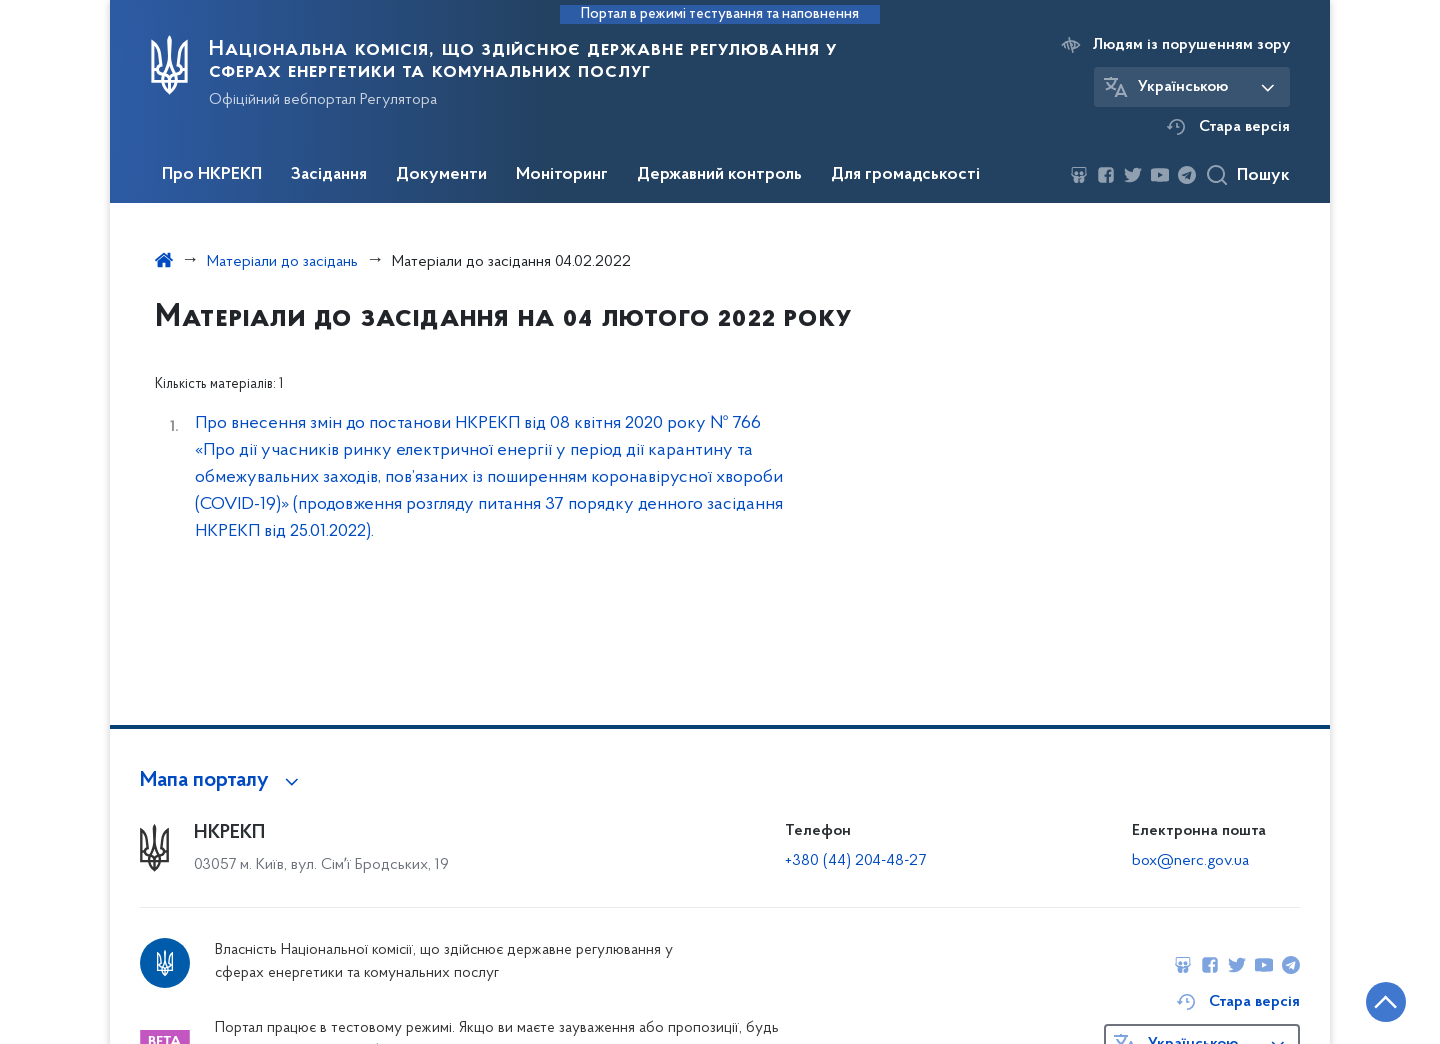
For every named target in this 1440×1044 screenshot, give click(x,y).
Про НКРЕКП (212, 175)
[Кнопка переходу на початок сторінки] (1365, 999)
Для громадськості (905, 175)
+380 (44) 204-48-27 (855, 861)
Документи (441, 175)
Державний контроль (719, 175)
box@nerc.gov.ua (1190, 861)
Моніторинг (562, 175)
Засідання (329, 175)
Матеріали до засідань (282, 262)
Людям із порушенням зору (1191, 45)
